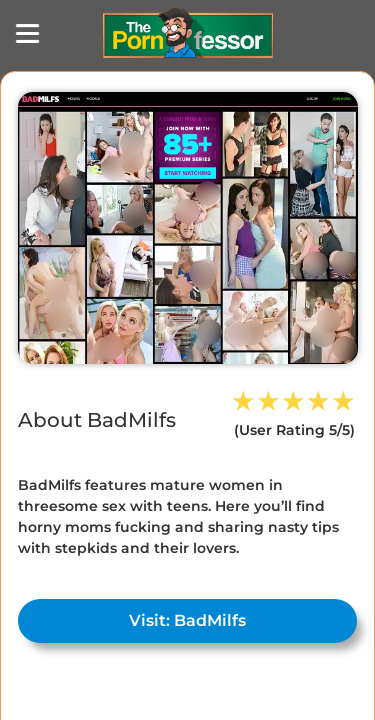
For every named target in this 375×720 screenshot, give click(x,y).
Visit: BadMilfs (187, 620)
